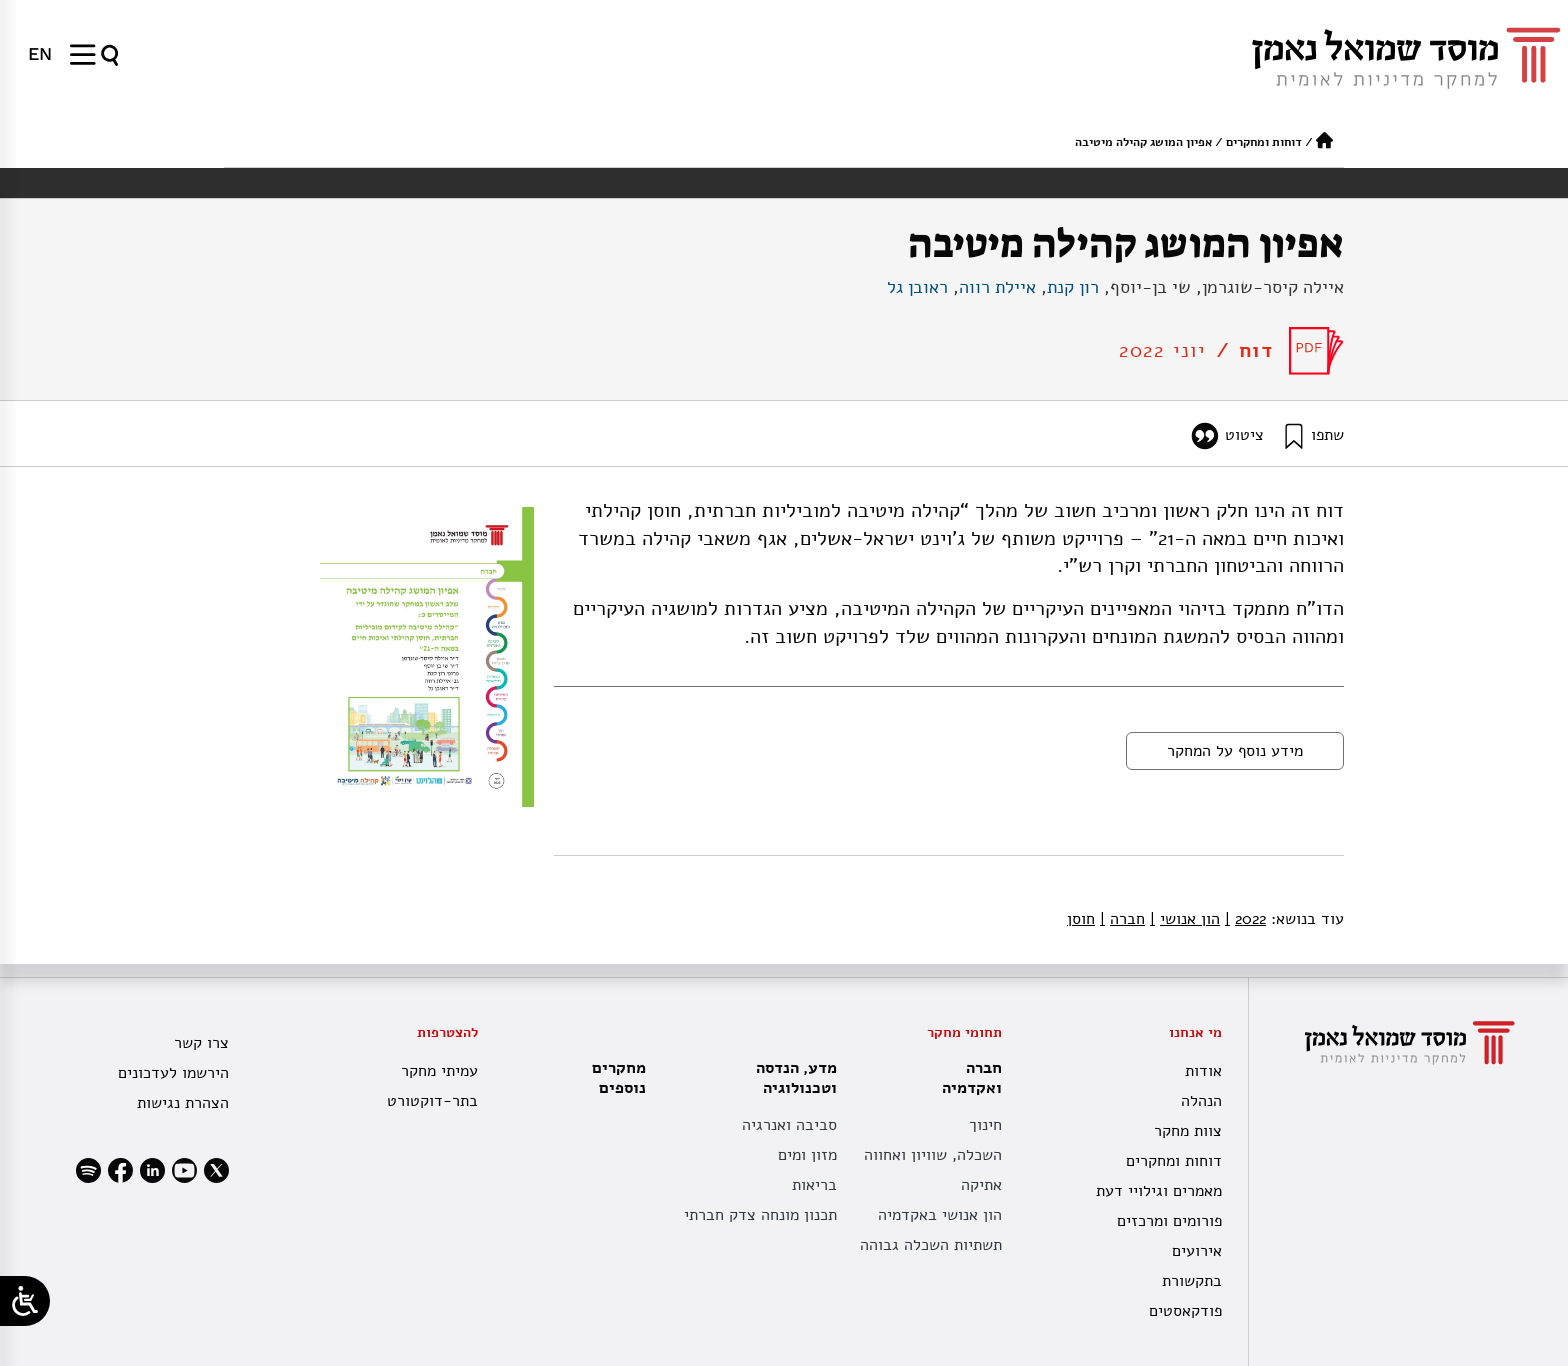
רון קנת (1073, 287)
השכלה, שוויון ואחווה (933, 1155)
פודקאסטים (1185, 1311)
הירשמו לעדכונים (173, 1073)
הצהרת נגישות (183, 1103)
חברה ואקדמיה (967, 1078)
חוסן (1081, 919)
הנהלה (1201, 1101)
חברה (1122, 919)
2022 (1245, 919)
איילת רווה (997, 287)
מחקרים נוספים (619, 1078)
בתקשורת (1192, 1281)
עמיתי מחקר (439, 1071)
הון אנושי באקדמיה (940, 1215)
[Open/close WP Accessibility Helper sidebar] (25, 1301)
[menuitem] (40, 54)
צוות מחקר (1188, 1131)
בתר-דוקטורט (432, 1101)
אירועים (1197, 1251)
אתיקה (981, 1185)
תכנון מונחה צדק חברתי (760, 1215)
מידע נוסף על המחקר (1235, 751)
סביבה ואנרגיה (789, 1125)
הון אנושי (1185, 919)
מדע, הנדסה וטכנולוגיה (791, 1078)
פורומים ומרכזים (1169, 1221)
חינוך (985, 1125)
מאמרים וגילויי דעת (1159, 1191)
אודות (1203, 1071)
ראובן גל (917, 287)
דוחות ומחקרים (1264, 142)
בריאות (814, 1185)
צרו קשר (201, 1043)
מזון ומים (807, 1155)
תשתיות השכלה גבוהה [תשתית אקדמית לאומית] (931, 1245)
